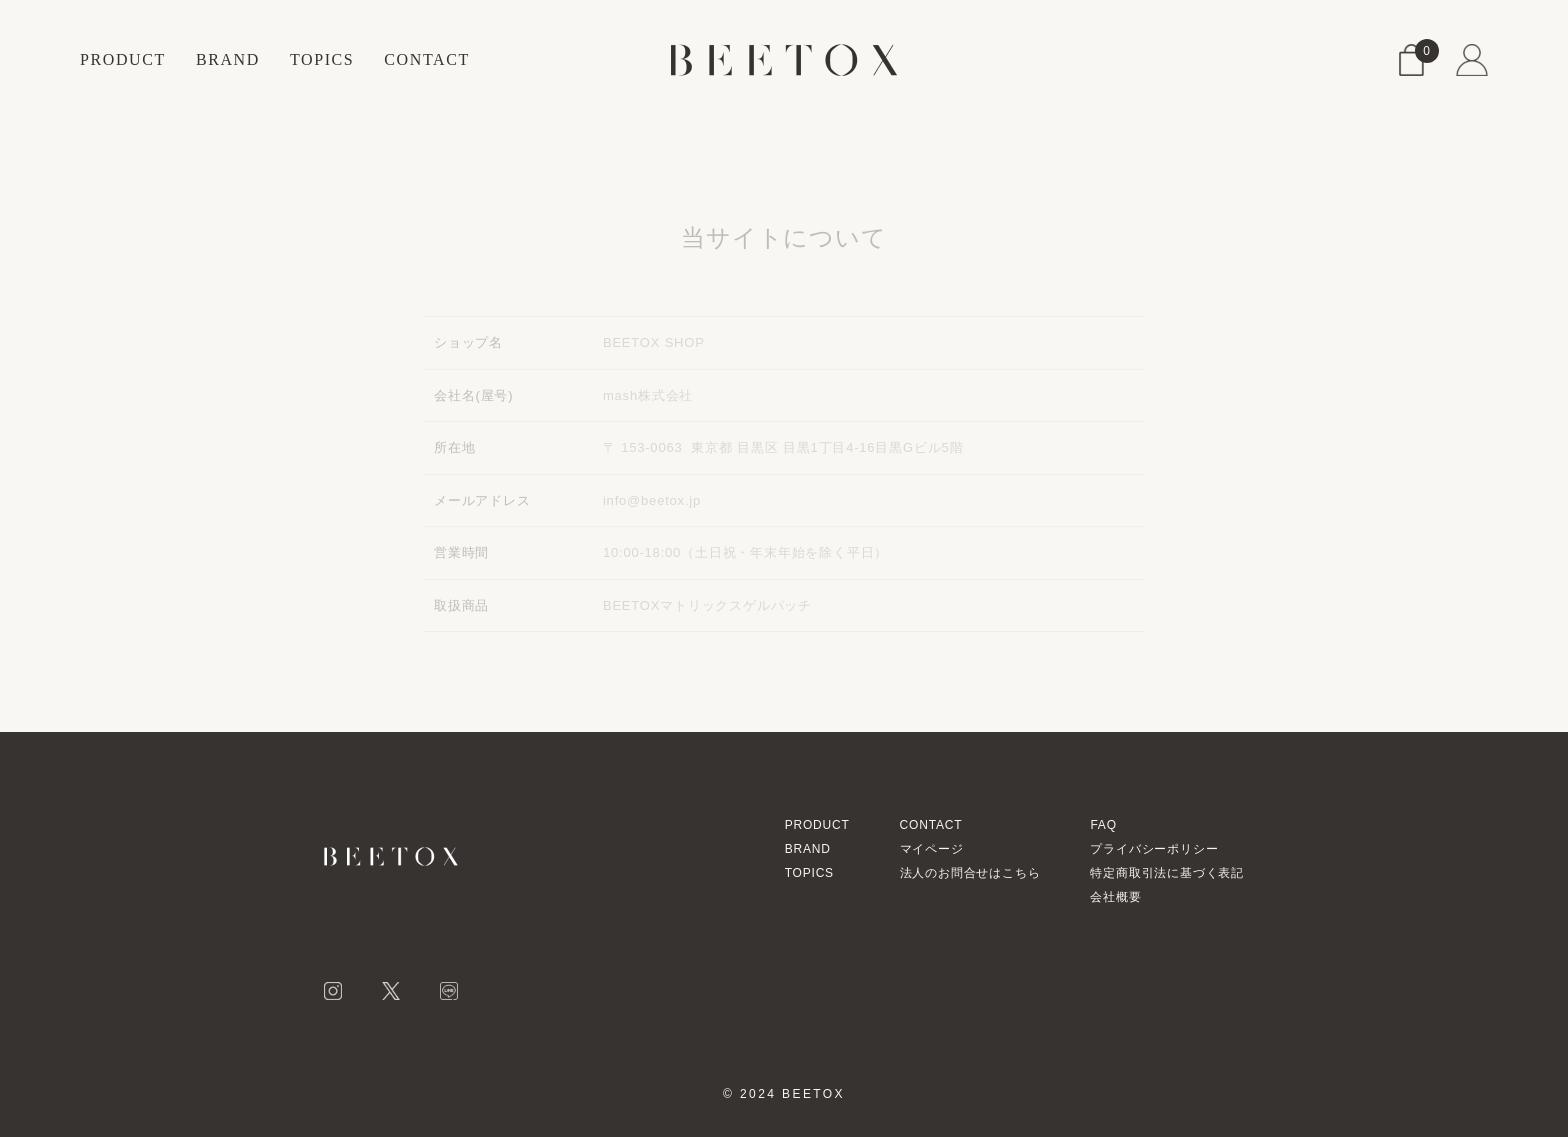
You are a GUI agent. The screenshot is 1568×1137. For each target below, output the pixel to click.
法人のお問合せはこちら (970, 873)
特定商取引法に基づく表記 (1167, 873)
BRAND (228, 59)
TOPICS (322, 59)
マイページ (932, 849)
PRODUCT (123, 59)
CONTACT (426, 59)
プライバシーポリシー (1154, 849)
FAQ (1103, 825)
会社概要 (1115, 897)
